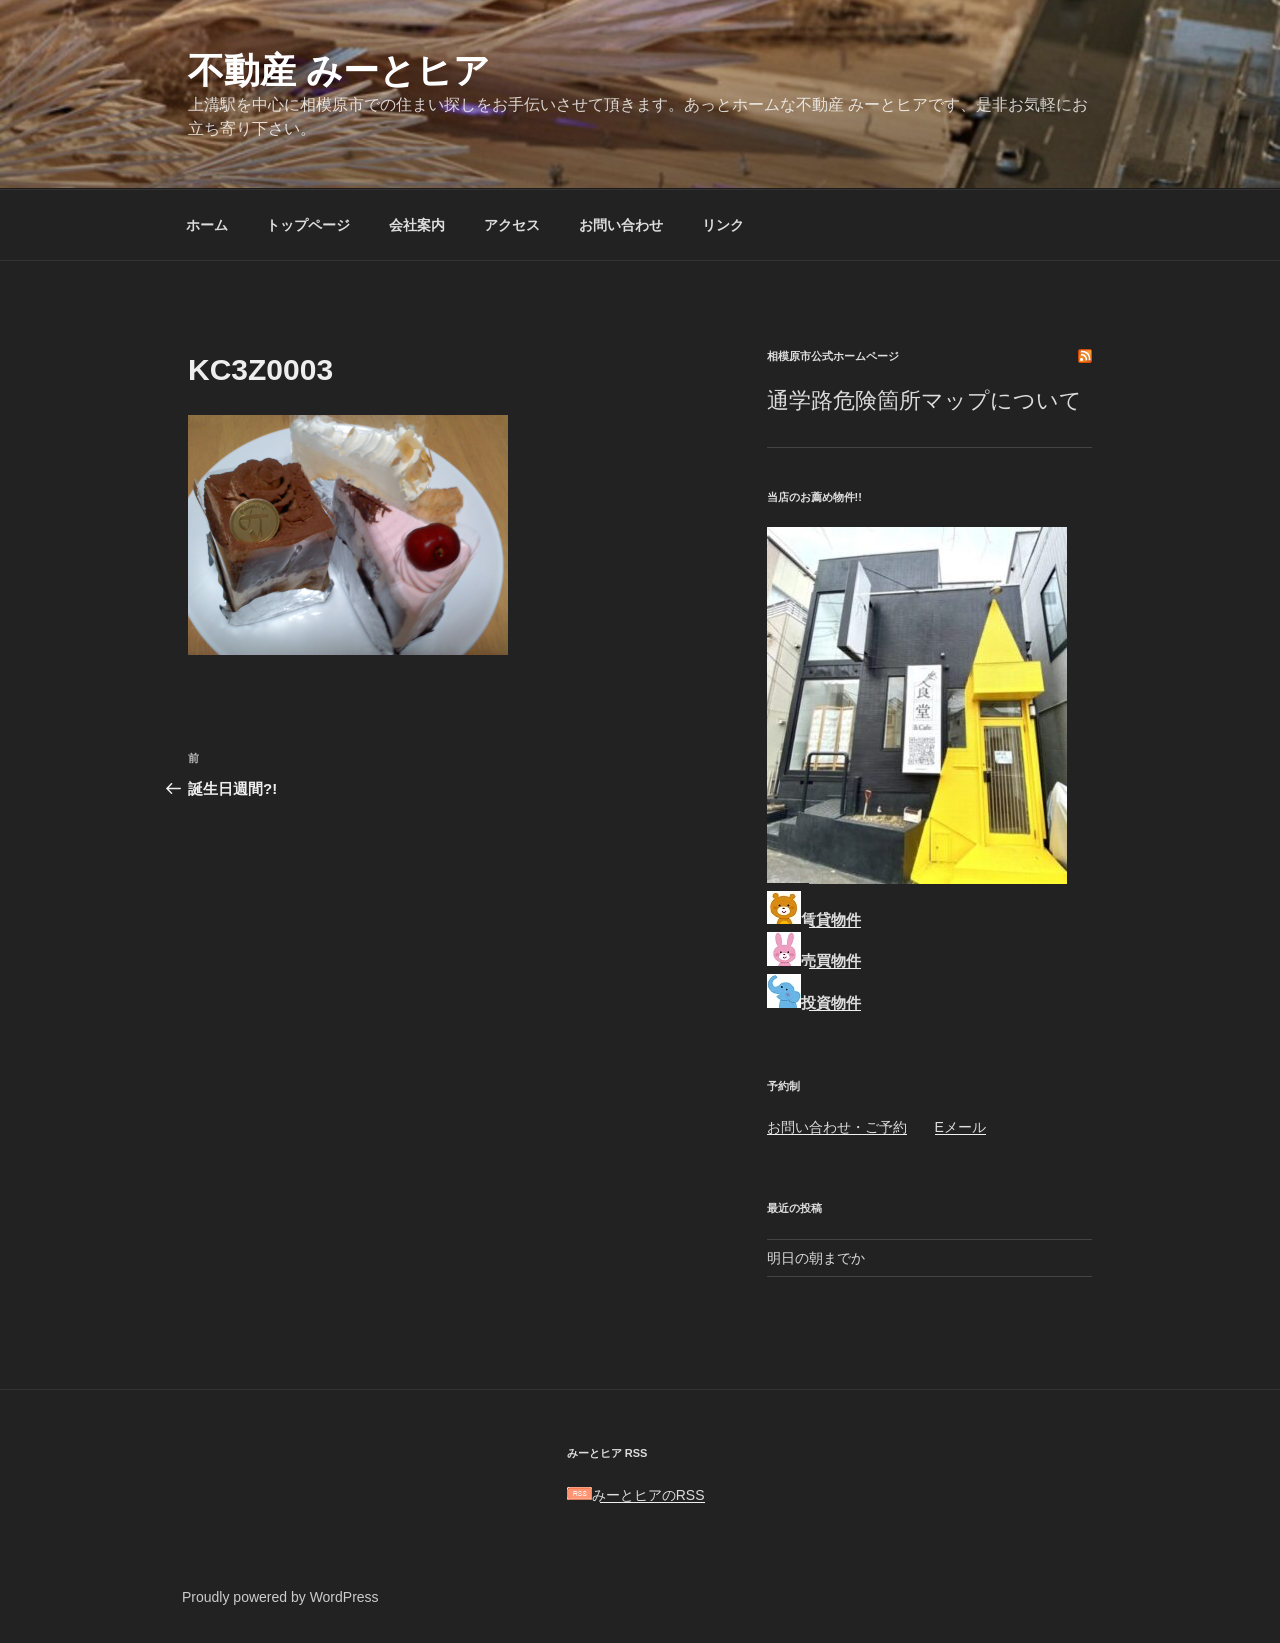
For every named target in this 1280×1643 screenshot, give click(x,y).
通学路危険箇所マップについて (924, 400)
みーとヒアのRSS (636, 1495)
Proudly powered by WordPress (280, 1597)
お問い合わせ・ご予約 (837, 1127)
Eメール (960, 1127)
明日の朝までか (816, 1258)
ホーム (207, 225)
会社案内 (417, 225)
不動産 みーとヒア (339, 70)
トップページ (308, 225)
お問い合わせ (621, 225)
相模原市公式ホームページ (833, 356)
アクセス (512, 225)
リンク (723, 225)
